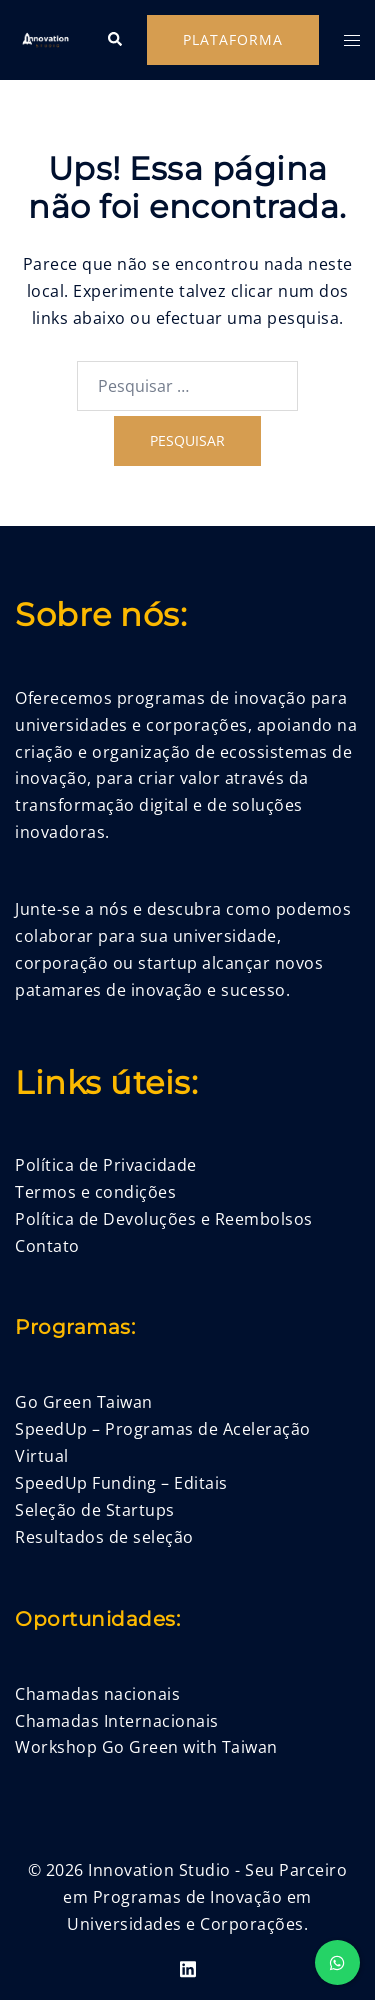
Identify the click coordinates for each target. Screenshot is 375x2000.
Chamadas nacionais (97, 1694)
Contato (47, 1246)
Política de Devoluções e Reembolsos (164, 1219)
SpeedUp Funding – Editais (121, 1483)
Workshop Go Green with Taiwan (146, 1747)
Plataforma (233, 39)
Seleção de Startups (95, 1510)
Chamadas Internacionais (117, 1721)
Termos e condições (95, 1192)
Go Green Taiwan (84, 1402)
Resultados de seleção (104, 1537)
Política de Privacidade (106, 1165)
